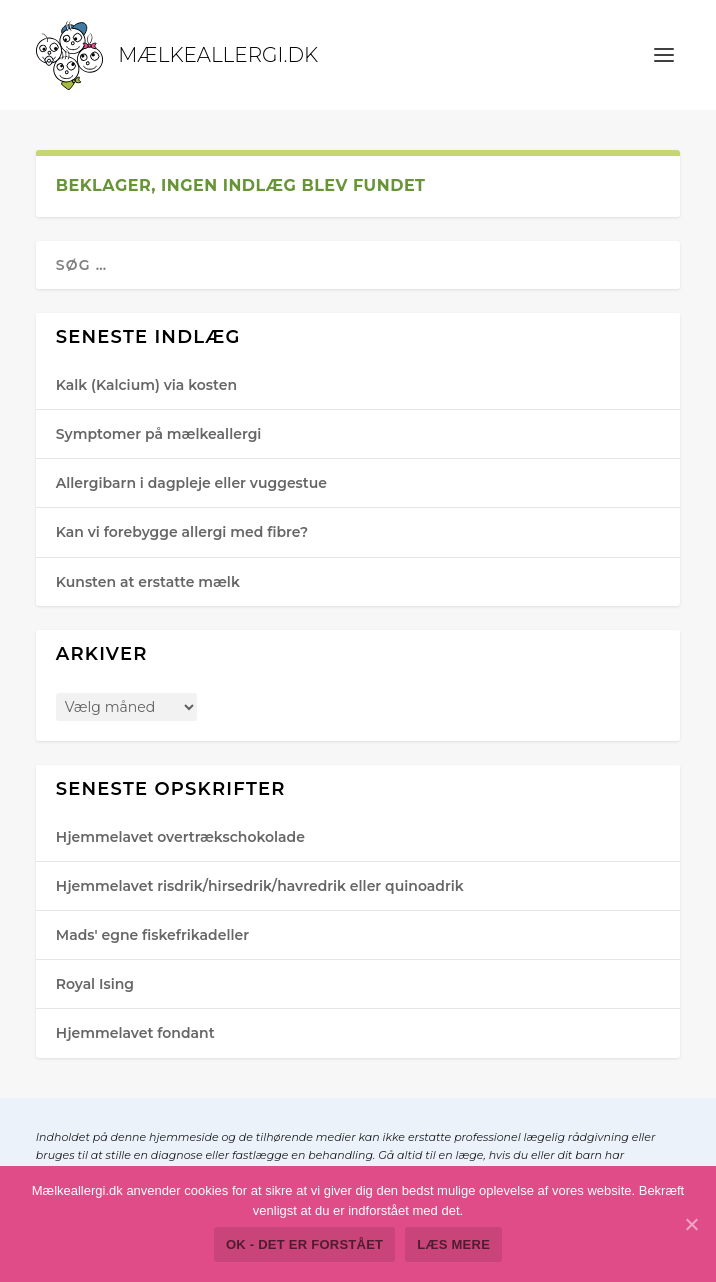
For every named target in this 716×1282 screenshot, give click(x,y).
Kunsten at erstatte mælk (148, 582)
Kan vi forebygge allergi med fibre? (182, 532)
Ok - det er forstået (304, 1244)
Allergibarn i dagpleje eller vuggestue (191, 483)
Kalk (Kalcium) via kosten (146, 385)
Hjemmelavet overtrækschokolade (180, 837)
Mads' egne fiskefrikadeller (152, 935)
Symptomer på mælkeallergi (159, 434)
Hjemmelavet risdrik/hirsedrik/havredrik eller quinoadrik (260, 886)
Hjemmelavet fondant (135, 1033)
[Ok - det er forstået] (691, 1224)
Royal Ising (95, 984)
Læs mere (453, 1244)
